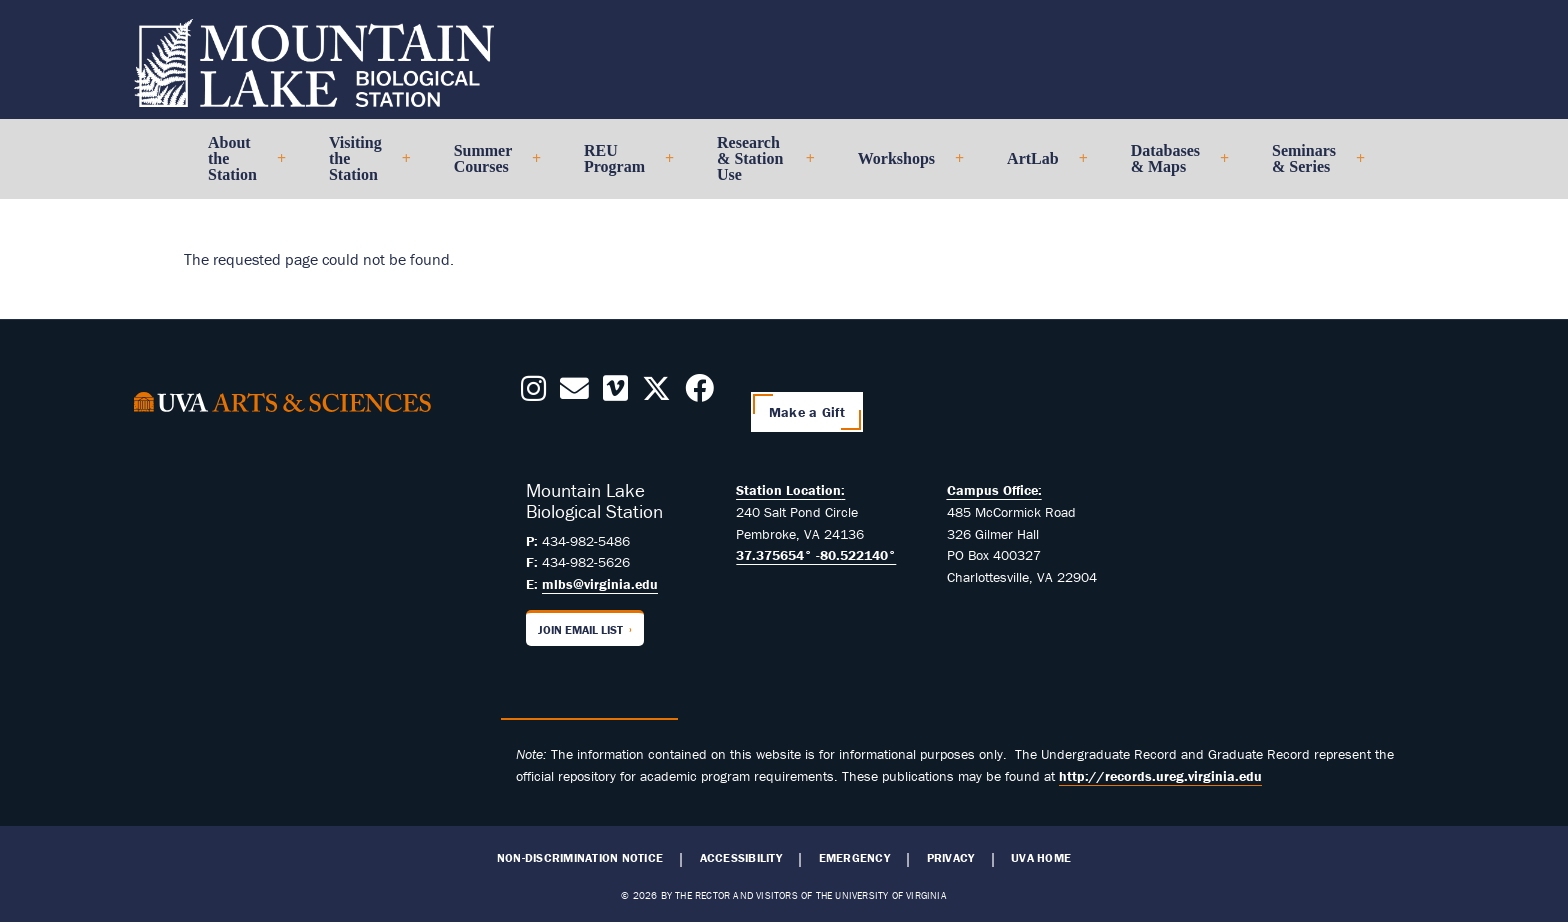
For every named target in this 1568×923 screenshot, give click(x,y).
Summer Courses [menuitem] (489, 166)
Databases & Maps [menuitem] (1171, 166)
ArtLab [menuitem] (1039, 166)
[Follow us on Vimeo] (615, 394)
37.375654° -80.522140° (816, 555)
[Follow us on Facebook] (699, 394)
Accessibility (741, 858)
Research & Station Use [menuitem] (757, 166)
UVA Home (1041, 858)
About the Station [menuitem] (238, 166)
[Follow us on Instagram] (533, 394)
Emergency (854, 858)
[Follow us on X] (656, 394)
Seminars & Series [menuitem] (1310, 166)
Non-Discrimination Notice (580, 858)
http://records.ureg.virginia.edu (1160, 776)
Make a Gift (807, 412)
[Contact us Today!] (574, 394)
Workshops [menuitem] (902, 166)
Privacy (951, 858)
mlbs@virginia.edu (600, 584)
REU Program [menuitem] (620, 166)
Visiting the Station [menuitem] (361, 166)
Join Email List (580, 629)
